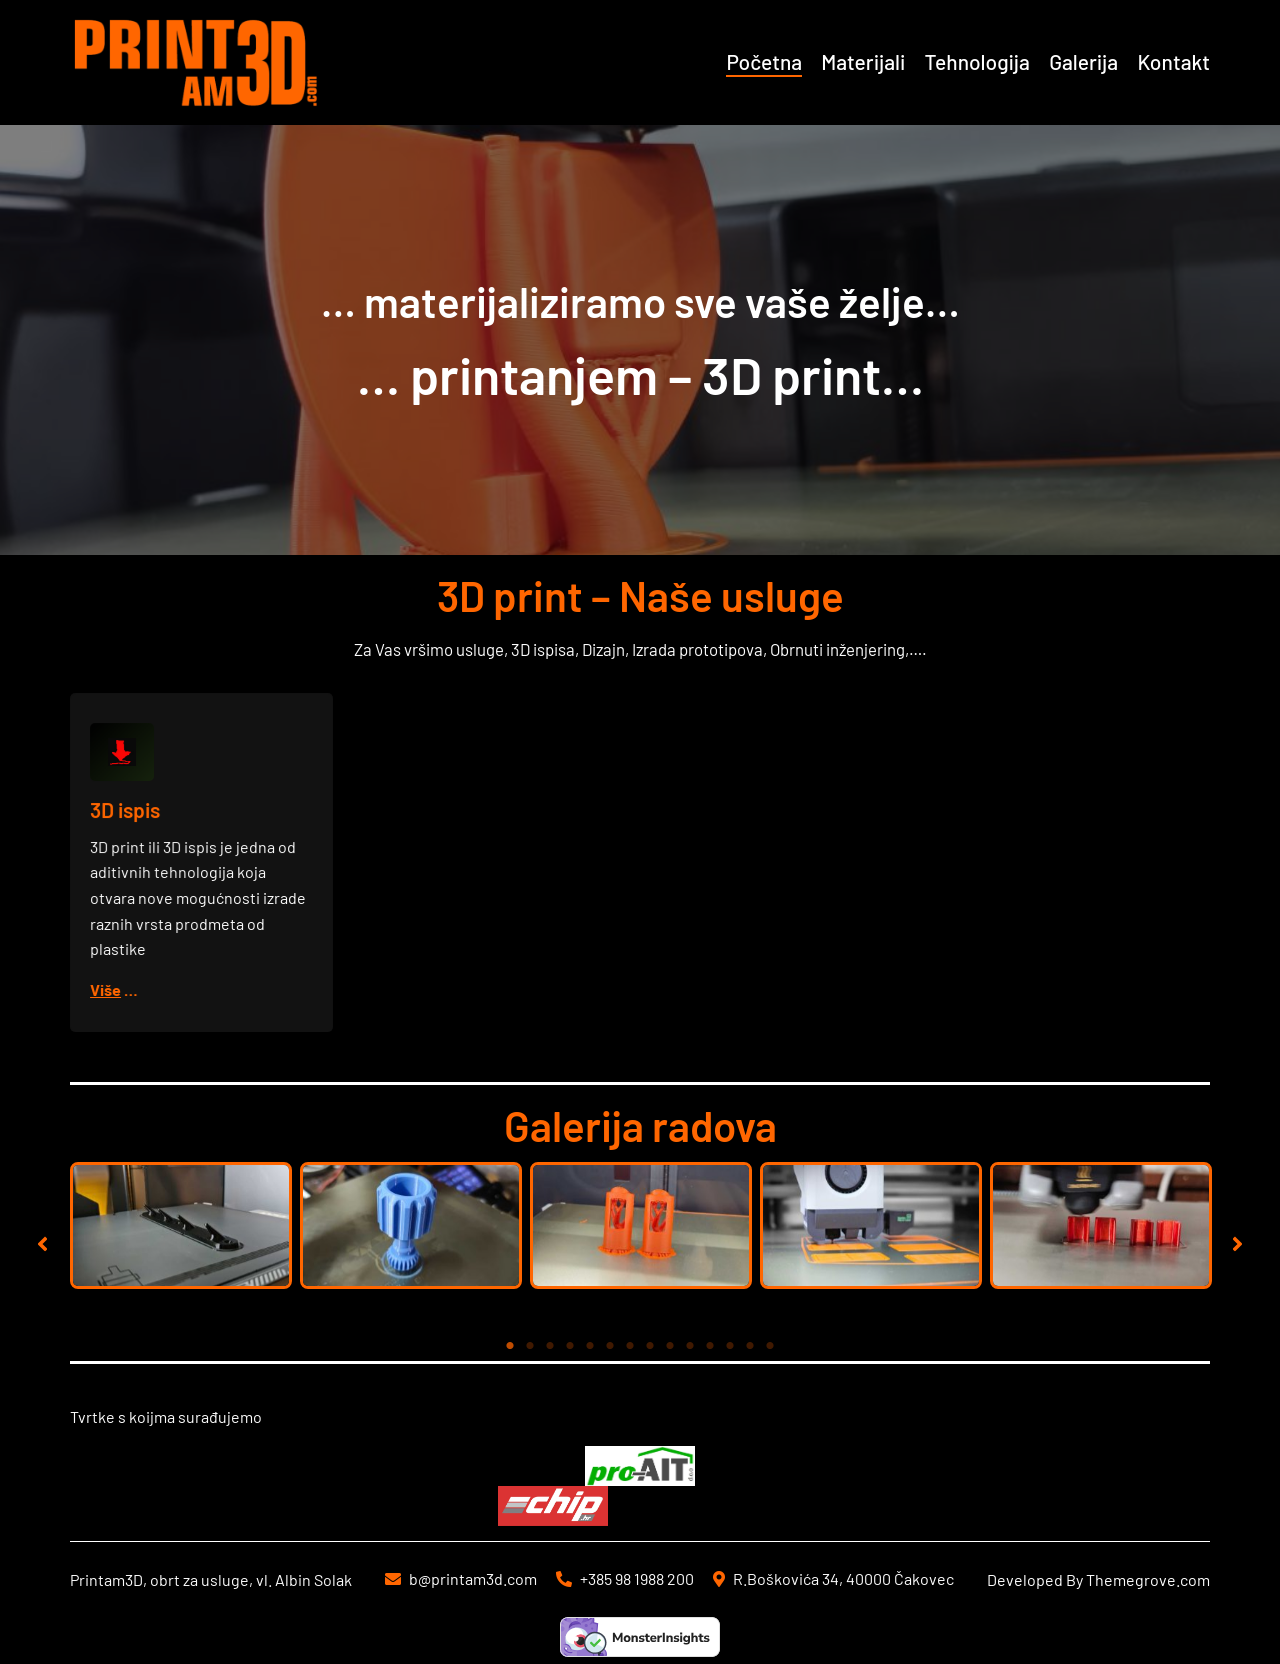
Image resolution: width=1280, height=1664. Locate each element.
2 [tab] (530, 1346)
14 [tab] (770, 1346)
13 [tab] (750, 1346)
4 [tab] (570, 1346)
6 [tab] (610, 1346)
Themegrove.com (1148, 1579)
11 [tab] (710, 1346)
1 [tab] (510, 1346)
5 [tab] (590, 1346)
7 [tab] (630, 1346)
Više (107, 987)
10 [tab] (690, 1346)
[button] (42, 1243)
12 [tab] (730, 1346)
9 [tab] (670, 1346)
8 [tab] (650, 1346)
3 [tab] (550, 1346)
